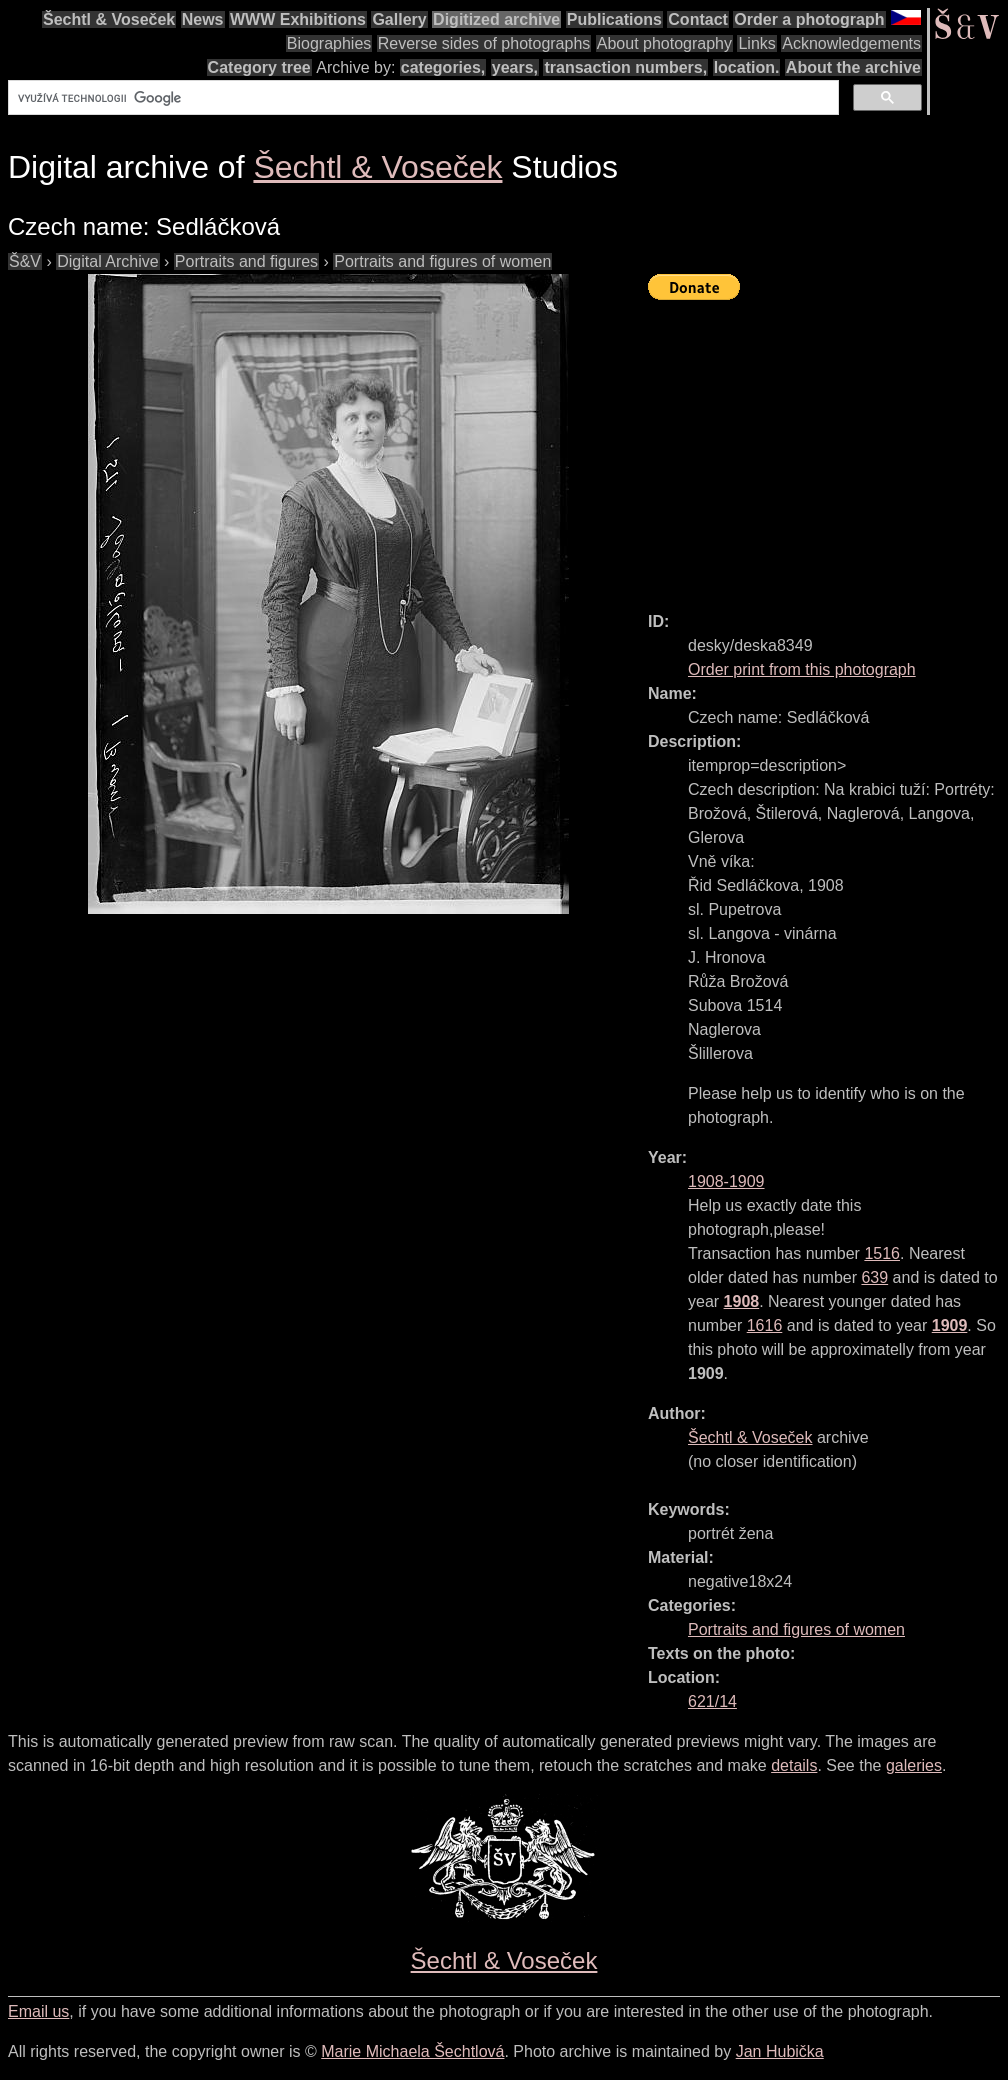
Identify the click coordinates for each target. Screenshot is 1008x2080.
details (794, 1765)
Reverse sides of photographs (484, 43)
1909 (950, 1325)
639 (874, 1277)
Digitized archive (496, 19)
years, (515, 67)
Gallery (399, 19)
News (203, 19)
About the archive (853, 67)
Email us (38, 2011)
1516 (882, 1253)
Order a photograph (809, 19)
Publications (614, 19)
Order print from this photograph (802, 669)
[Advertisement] (828, 447)
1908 (742, 1301)
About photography (664, 43)
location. (747, 67)
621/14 (712, 1701)
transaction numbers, (625, 67)
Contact (698, 19)
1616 (765, 1325)
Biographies (329, 43)
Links (756, 43)
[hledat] (421, 98)
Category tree (259, 67)
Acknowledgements (851, 43)
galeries (914, 1765)
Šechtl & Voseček (109, 19)
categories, (443, 67)
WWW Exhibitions (298, 19)
